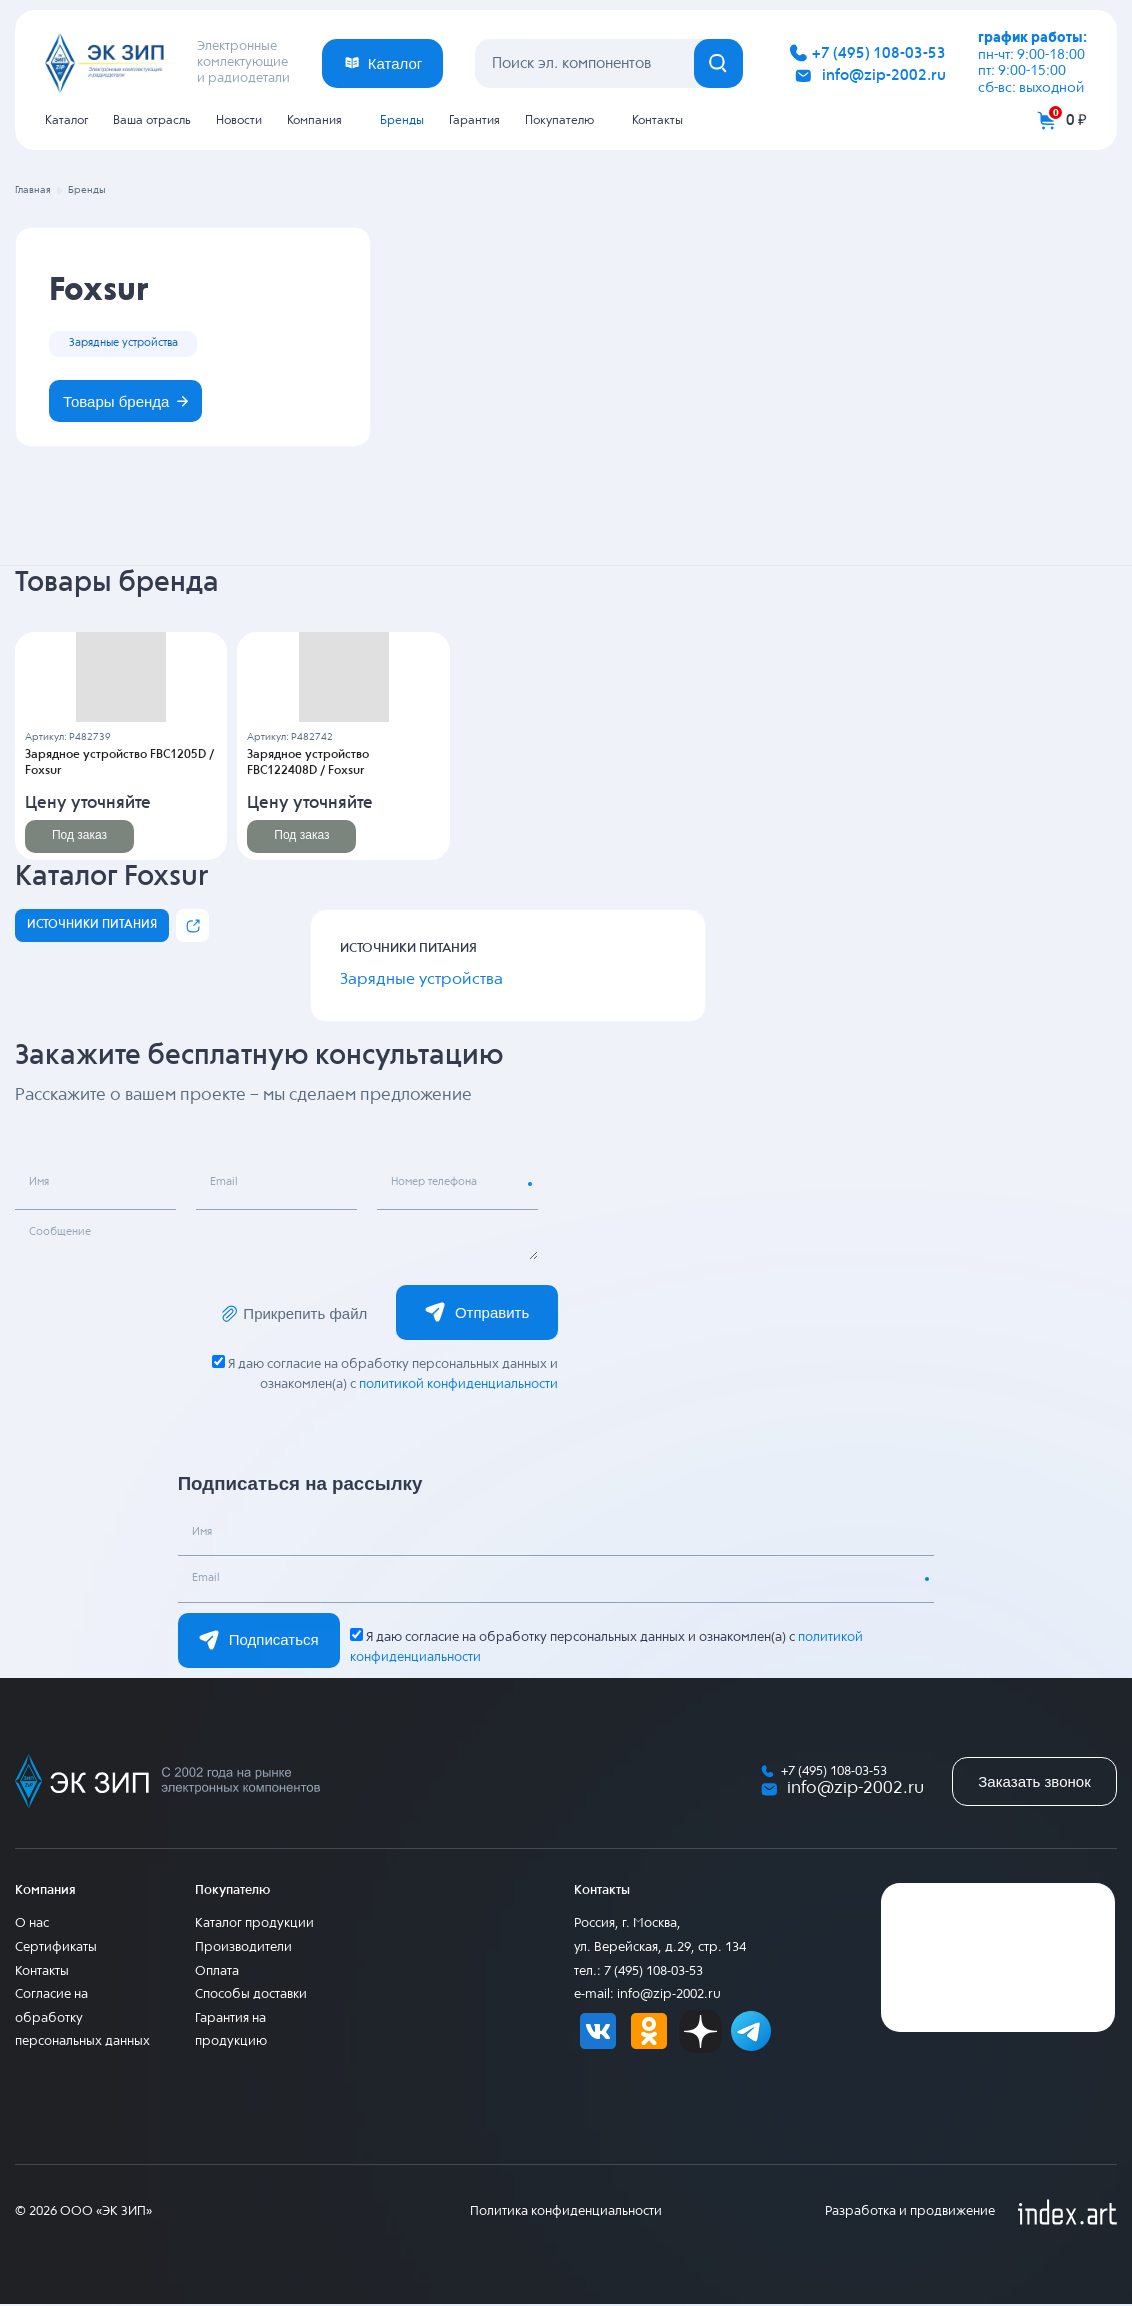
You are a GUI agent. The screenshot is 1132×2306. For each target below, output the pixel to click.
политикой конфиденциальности (457, 1386)
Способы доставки (251, 1996)
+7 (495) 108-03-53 (879, 53)
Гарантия (474, 121)
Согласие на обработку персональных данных (82, 2020)
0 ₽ (1076, 120)
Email (226, 1185)
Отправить (477, 1314)
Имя (41, 1185)
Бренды (402, 121)
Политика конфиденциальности (566, 2213)
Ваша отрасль (152, 121)
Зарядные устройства (130, 343)
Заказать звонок (1034, 1783)
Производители (243, 1949)
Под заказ (79, 837)
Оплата (217, 1972)
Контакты (657, 121)
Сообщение (64, 1235)
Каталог (66, 121)
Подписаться (259, 1642)
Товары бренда (127, 402)
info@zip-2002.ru (884, 75)
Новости (239, 121)
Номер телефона (440, 1185)
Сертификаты (56, 1949)
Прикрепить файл (294, 1315)
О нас (32, 1925)
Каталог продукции (254, 1925)
